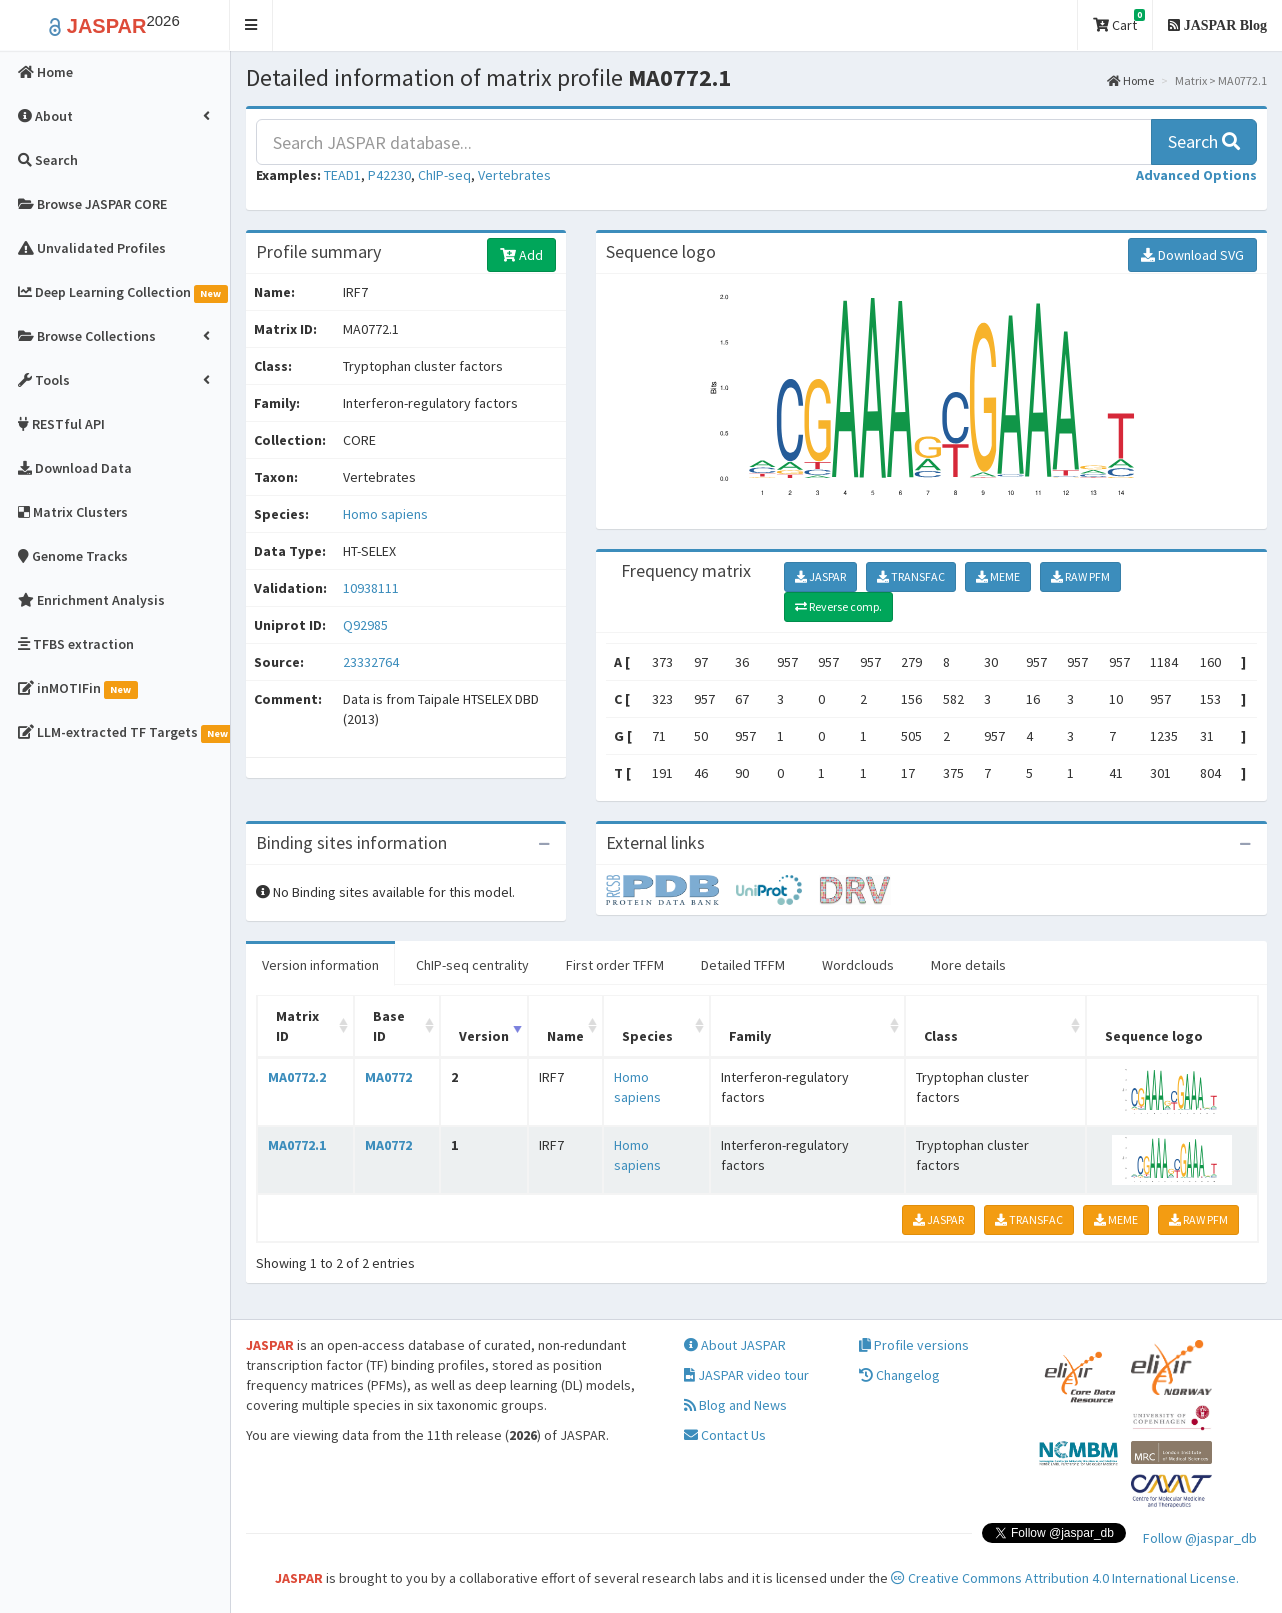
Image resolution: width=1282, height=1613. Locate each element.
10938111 (371, 588)
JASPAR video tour (746, 1375)
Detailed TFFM (743, 965)
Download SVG (1192, 255)
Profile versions (914, 1345)
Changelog (899, 1375)
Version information (320, 965)
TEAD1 (342, 175)
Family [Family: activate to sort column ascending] (750, 1036)
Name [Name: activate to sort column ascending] (565, 1036)
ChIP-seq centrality (472, 965)
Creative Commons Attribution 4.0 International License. (1065, 1578)
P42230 (389, 175)
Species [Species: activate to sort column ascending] (647, 1036)
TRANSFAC (911, 576)
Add (521, 255)
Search (1204, 141)
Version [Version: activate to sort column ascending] (484, 1036)
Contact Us (725, 1435)
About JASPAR (735, 1345)
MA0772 (388, 1077)
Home (1130, 80)
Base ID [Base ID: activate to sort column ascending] (389, 1026)
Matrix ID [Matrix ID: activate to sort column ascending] (297, 1026)
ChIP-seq (444, 175)
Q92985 (367, 625)
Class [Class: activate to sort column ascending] (941, 1036)
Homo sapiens (385, 514)
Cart (1119, 21)
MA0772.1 (297, 1145)
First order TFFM (615, 965)
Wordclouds (858, 965)
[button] (251, 25)
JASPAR (820, 576)
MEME (998, 576)
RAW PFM (1080, 576)
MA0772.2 (297, 1077)
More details (968, 965)
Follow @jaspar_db (1200, 1538)
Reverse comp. (838, 606)
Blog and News (735, 1405)
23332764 (371, 662)
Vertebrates (514, 175)
